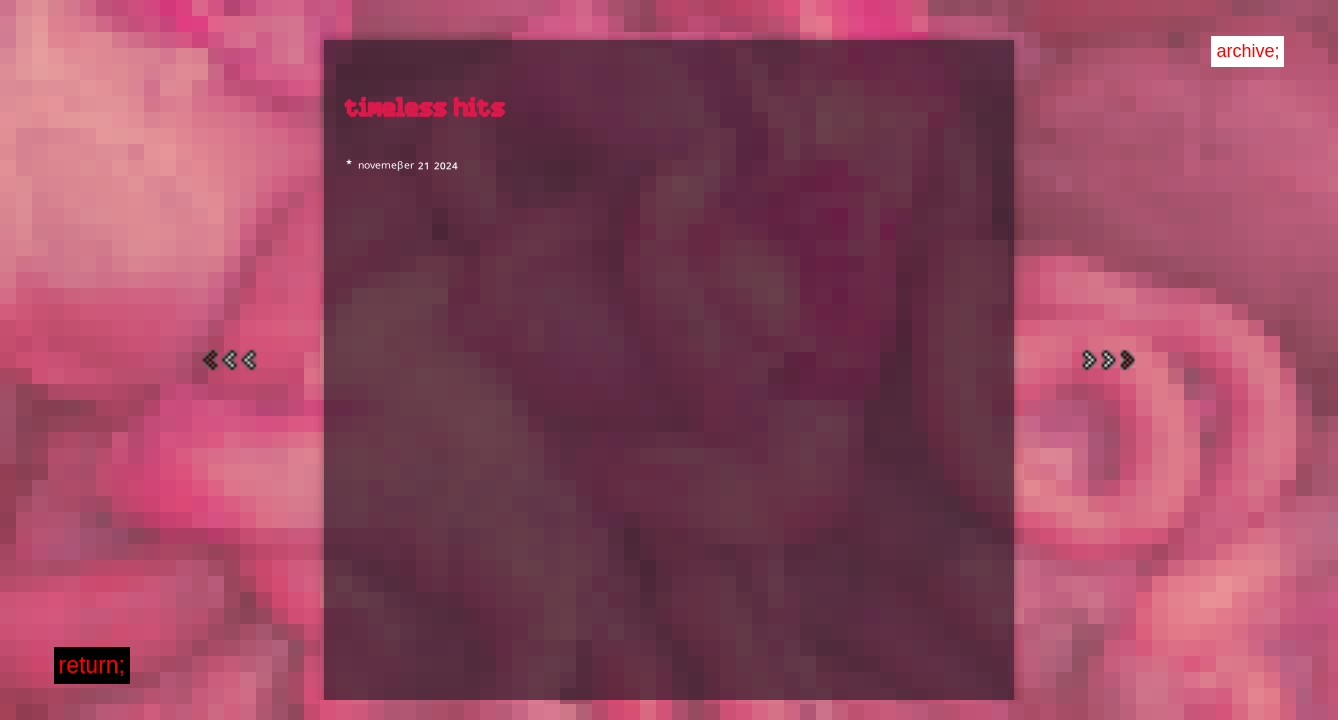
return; (92, 665)
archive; (1247, 51)
